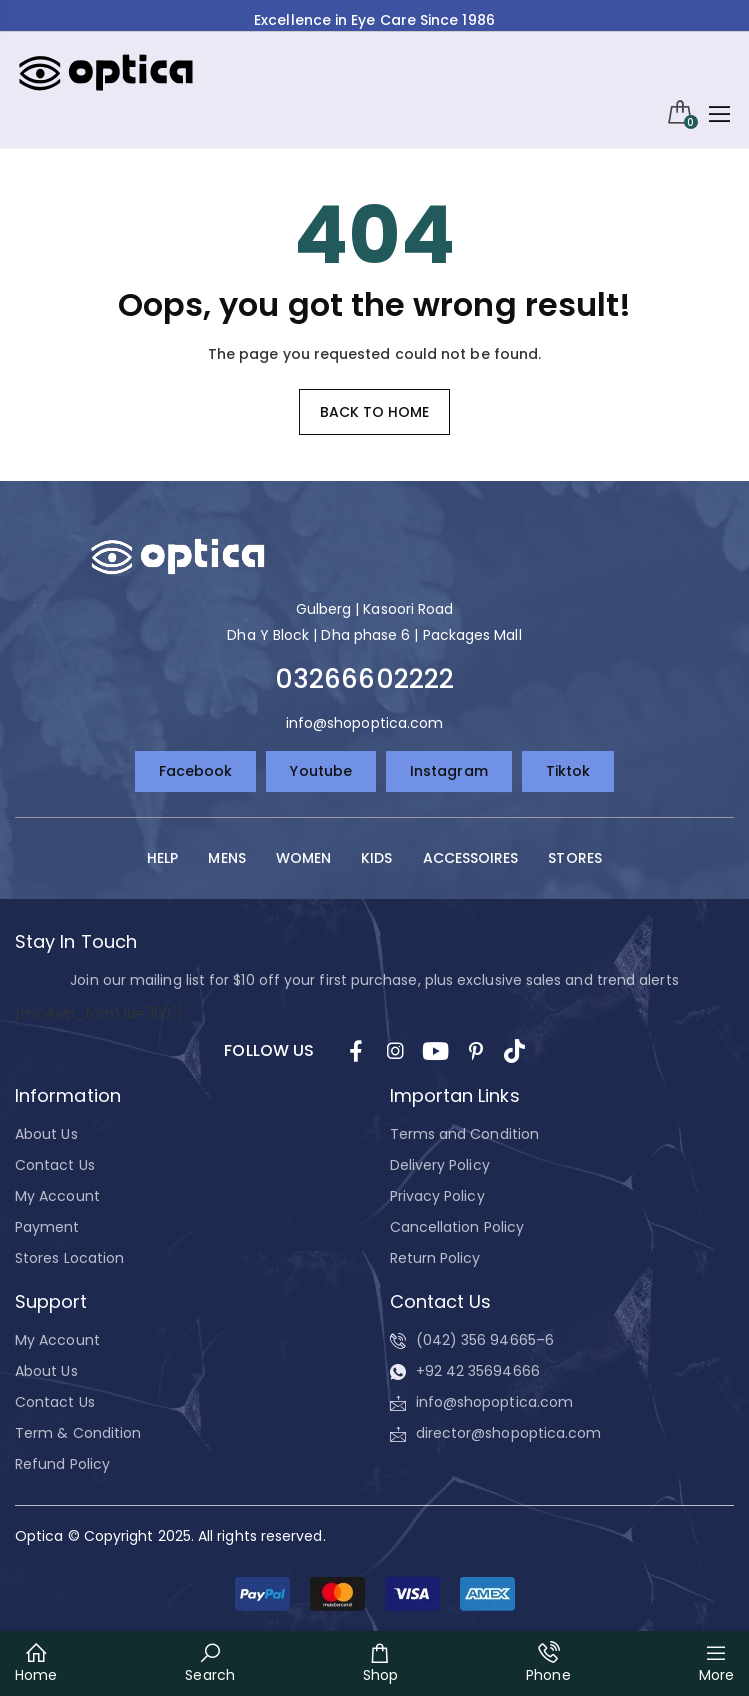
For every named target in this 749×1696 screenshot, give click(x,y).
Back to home (375, 412)
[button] (375, 1594)
